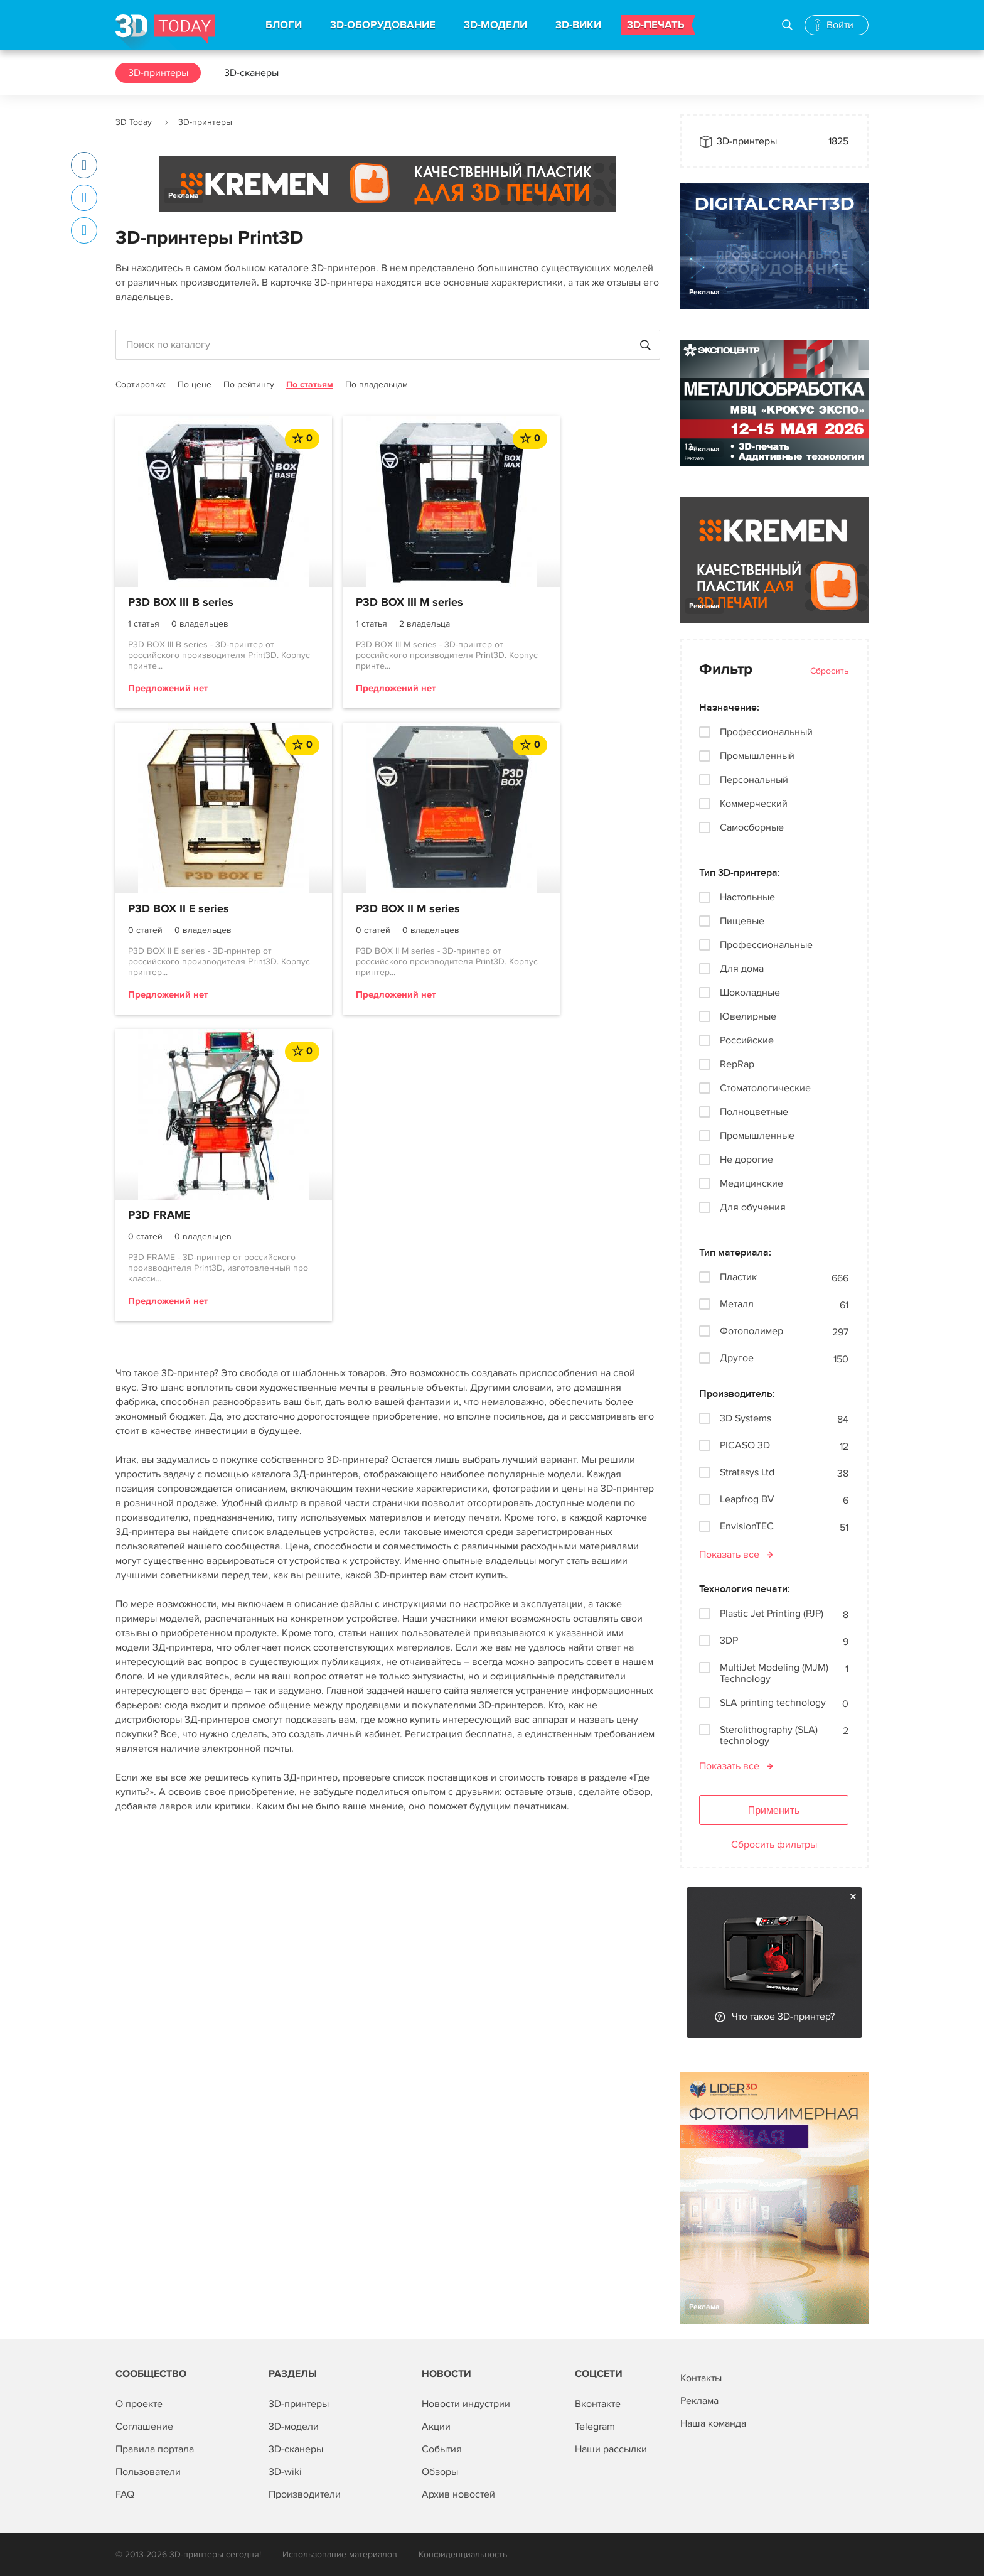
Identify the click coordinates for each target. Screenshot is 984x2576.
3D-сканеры (251, 73)
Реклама (183, 195)
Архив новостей (458, 2494)
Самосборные (752, 827)
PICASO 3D (745, 1446)
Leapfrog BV (747, 1500)
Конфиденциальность (463, 2554)
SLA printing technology (773, 1703)
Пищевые (742, 921)
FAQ (124, 2494)
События (442, 2449)
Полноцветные (754, 1112)
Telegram (595, 2426)
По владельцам (376, 384)
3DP (729, 1641)
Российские (747, 1040)
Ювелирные (748, 1016)
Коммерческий (754, 803)
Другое (737, 1358)
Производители (305, 2494)
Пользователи (148, 2472)
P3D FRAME (345, 910)
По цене (194, 384)
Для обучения (753, 1207)
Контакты (701, 2378)
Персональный (754, 779)
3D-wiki (285, 2472)
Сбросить (829, 671)
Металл (737, 1304)
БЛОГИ (283, 25)
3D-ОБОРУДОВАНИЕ (383, 25)
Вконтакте (598, 2404)
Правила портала (154, 2449)
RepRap (737, 1064)
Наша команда (713, 2423)
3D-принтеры (158, 73)
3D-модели (294, 2426)
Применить (774, 1810)
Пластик (738, 1277)
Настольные (747, 897)
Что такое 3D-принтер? (783, 2016)
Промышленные (757, 1135)
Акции (436, 2426)
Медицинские (751, 1183)
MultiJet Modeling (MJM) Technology (774, 1673)
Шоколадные (750, 992)
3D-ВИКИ (578, 25)
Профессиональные (766, 945)
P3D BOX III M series (367, 603)
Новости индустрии (466, 2404)
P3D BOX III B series (180, 603)
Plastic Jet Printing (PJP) (771, 1614)
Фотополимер (751, 1331)
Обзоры (440, 2472)
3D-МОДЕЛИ (495, 25)
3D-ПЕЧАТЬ (656, 25)
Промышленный (757, 756)
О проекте (139, 2404)
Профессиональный (766, 732)
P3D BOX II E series (550, 603)
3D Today (133, 122)
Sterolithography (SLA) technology (769, 1735)
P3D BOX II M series (180, 910)
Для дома (742, 968)
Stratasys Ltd (747, 1473)
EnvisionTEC (747, 1527)
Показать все (729, 1554)
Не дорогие (746, 1159)
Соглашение (144, 2426)
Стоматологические (765, 1088)
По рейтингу (248, 384)
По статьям (309, 384)
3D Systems (745, 1419)
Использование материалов (339, 2554)
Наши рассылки (611, 2449)
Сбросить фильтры (774, 1844)
